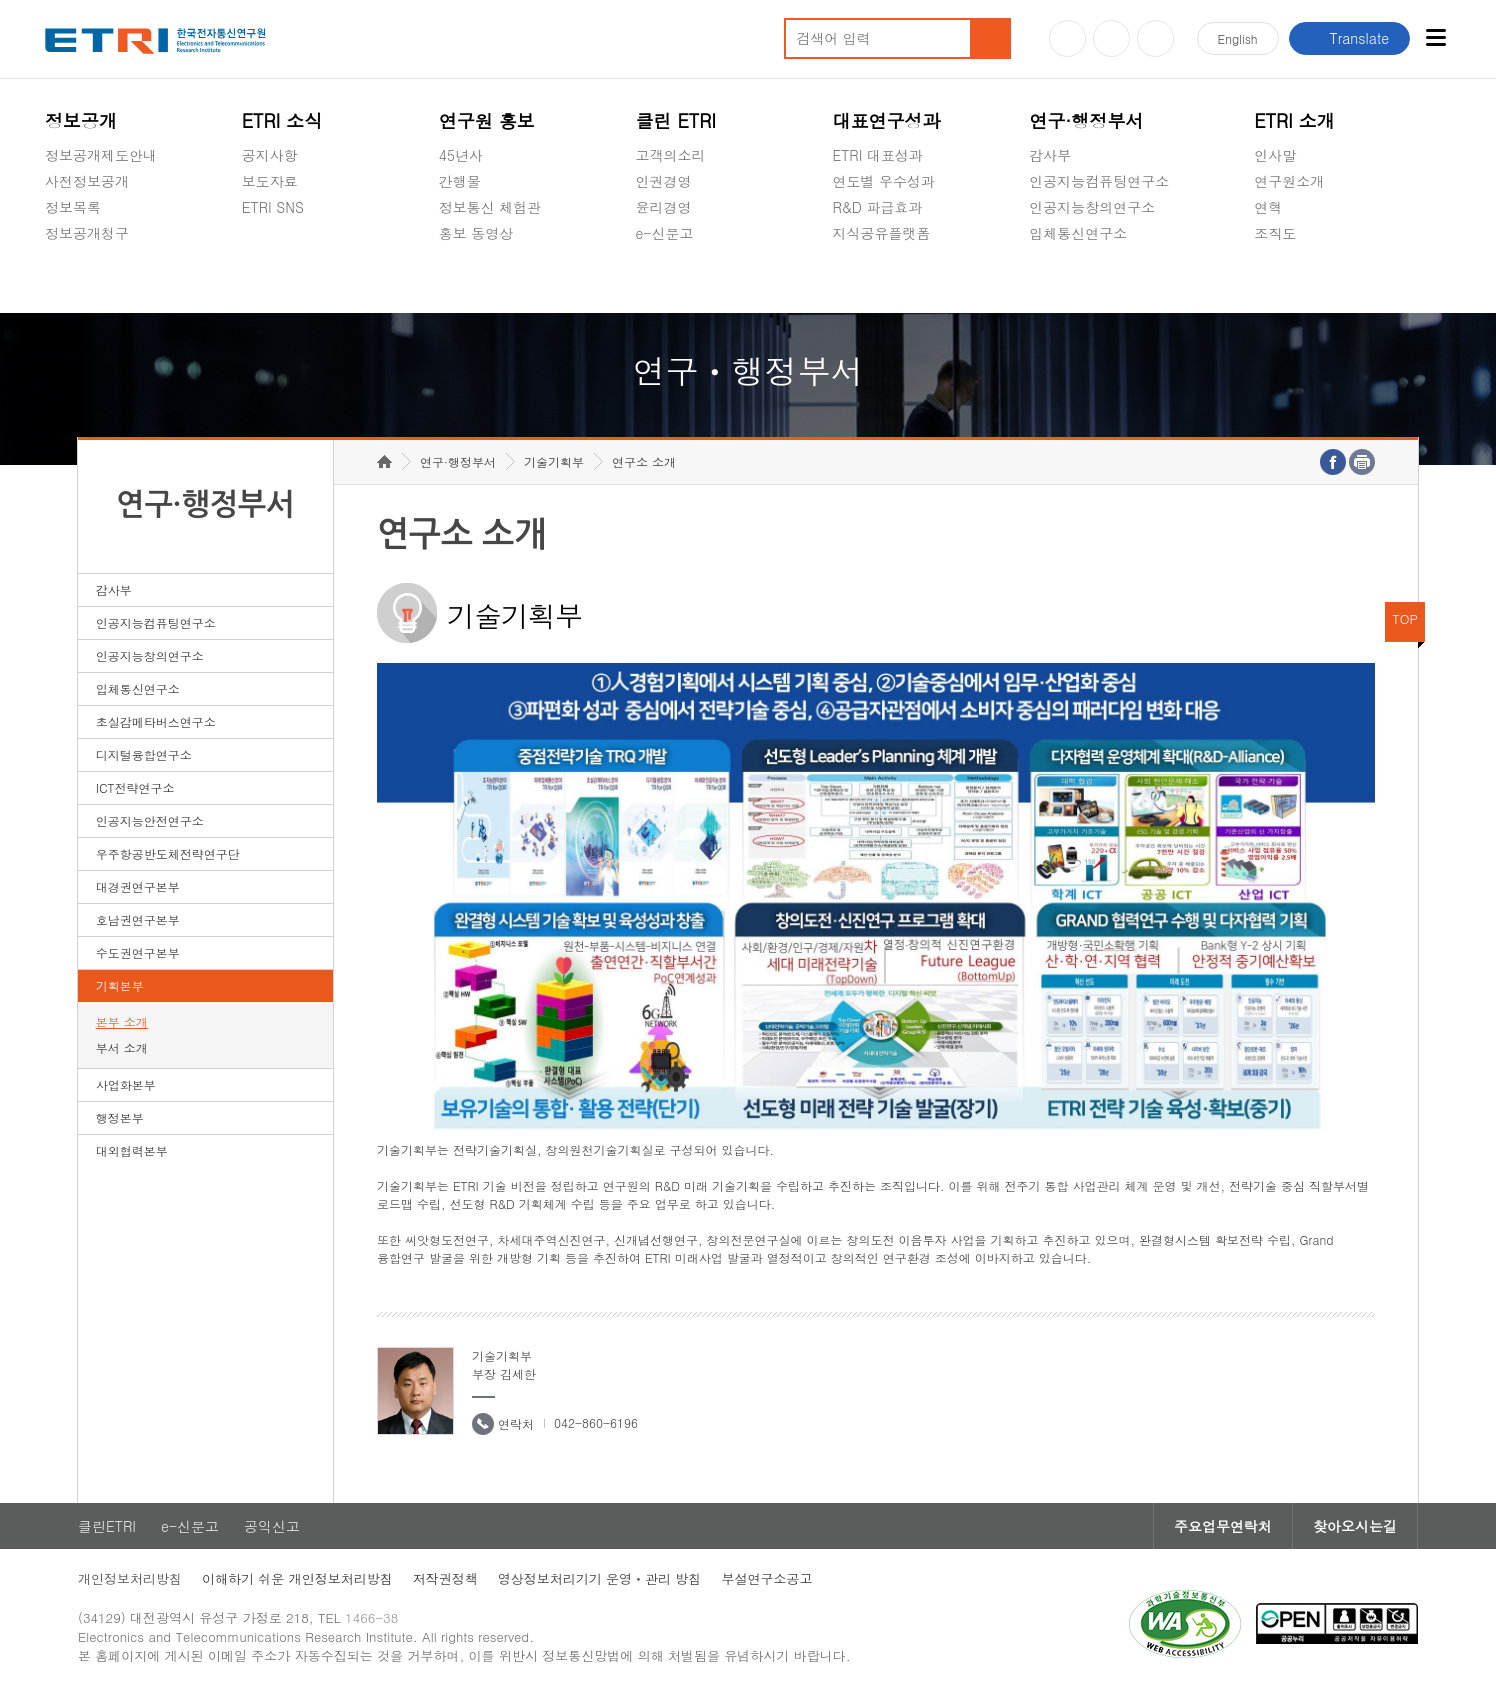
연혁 (1268, 207)
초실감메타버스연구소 (1099, 280)
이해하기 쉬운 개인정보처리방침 (297, 1578)
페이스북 (1155, 38)
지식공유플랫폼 (881, 233)
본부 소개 (122, 1021)
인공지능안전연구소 (150, 820)
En (1238, 38)
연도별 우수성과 (883, 181)
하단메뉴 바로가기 (0, 0)
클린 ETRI (676, 120)
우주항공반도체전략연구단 (168, 853)
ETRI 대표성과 (877, 155)
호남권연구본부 (138, 919)
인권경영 (664, 181)
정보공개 (81, 120)
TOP (1405, 618)
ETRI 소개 (1294, 120)
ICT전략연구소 (135, 787)
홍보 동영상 (476, 233)
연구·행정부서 (1086, 120)
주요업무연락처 (1223, 1526)
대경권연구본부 (138, 886)
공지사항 (270, 155)
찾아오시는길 (1355, 1526)
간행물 (460, 181)
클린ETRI (107, 1526)
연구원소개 (1289, 181)
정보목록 (73, 207)
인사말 (1275, 155)
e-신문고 (665, 233)
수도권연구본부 (138, 952)
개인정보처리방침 (130, 1578)
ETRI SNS (273, 207)
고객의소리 (671, 155)
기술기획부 (554, 461)
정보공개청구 (87, 233)
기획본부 (120, 985)
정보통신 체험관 (490, 207)
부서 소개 (122, 1047)
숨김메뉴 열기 (55, 257)
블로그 (1111, 38)
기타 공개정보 (1298, 280)
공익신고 (664, 280)
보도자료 (270, 181)
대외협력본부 (132, 1150)
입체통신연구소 (1078, 233)
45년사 (461, 155)
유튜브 (1067, 38)
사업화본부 (126, 1084)
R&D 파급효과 (877, 207)
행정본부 (120, 1117)
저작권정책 (445, 1578)
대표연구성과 (886, 120)
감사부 (1050, 155)
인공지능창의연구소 (1092, 207)
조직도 (1275, 233)
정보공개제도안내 (101, 155)
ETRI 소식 (282, 120)
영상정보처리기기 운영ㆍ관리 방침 (600, 1578)
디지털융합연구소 (144, 754)
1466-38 (371, 1617)
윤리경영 (664, 207)
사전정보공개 (87, 181)
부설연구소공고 (766, 1578)
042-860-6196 (596, 1422)
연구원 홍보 (487, 120)
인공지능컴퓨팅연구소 (1099, 181)
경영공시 (73, 280)
